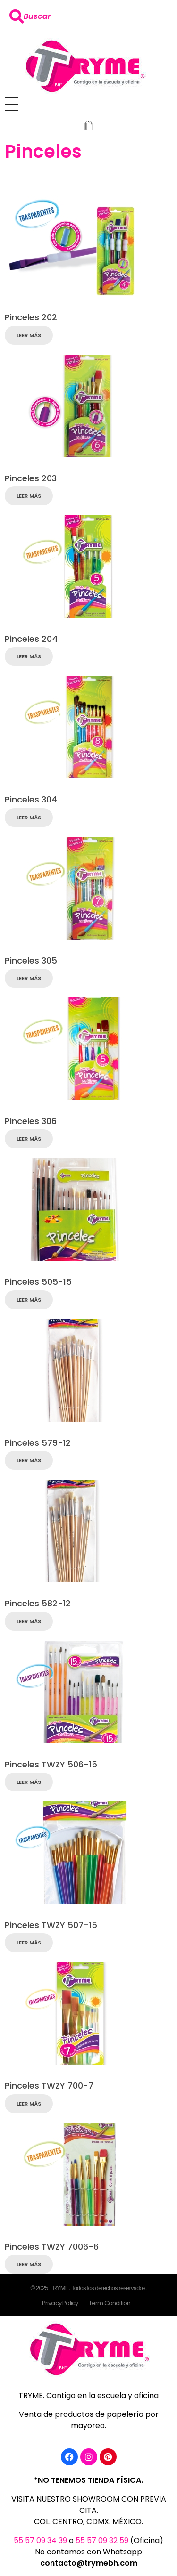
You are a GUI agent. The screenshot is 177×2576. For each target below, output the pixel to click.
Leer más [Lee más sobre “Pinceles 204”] (29, 656)
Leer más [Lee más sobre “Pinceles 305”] (29, 978)
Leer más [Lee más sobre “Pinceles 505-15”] (29, 1300)
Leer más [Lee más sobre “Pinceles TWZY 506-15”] (29, 1782)
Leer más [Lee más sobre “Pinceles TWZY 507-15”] (29, 1942)
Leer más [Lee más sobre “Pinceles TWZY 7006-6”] (29, 2264)
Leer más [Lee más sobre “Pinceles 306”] (29, 1138)
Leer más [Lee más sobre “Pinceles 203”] (29, 496)
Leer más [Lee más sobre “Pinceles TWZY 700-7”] (29, 2103)
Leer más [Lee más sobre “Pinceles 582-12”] (29, 1621)
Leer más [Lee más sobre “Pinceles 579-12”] (29, 1460)
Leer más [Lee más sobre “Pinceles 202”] (29, 335)
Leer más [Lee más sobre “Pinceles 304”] (29, 817)
